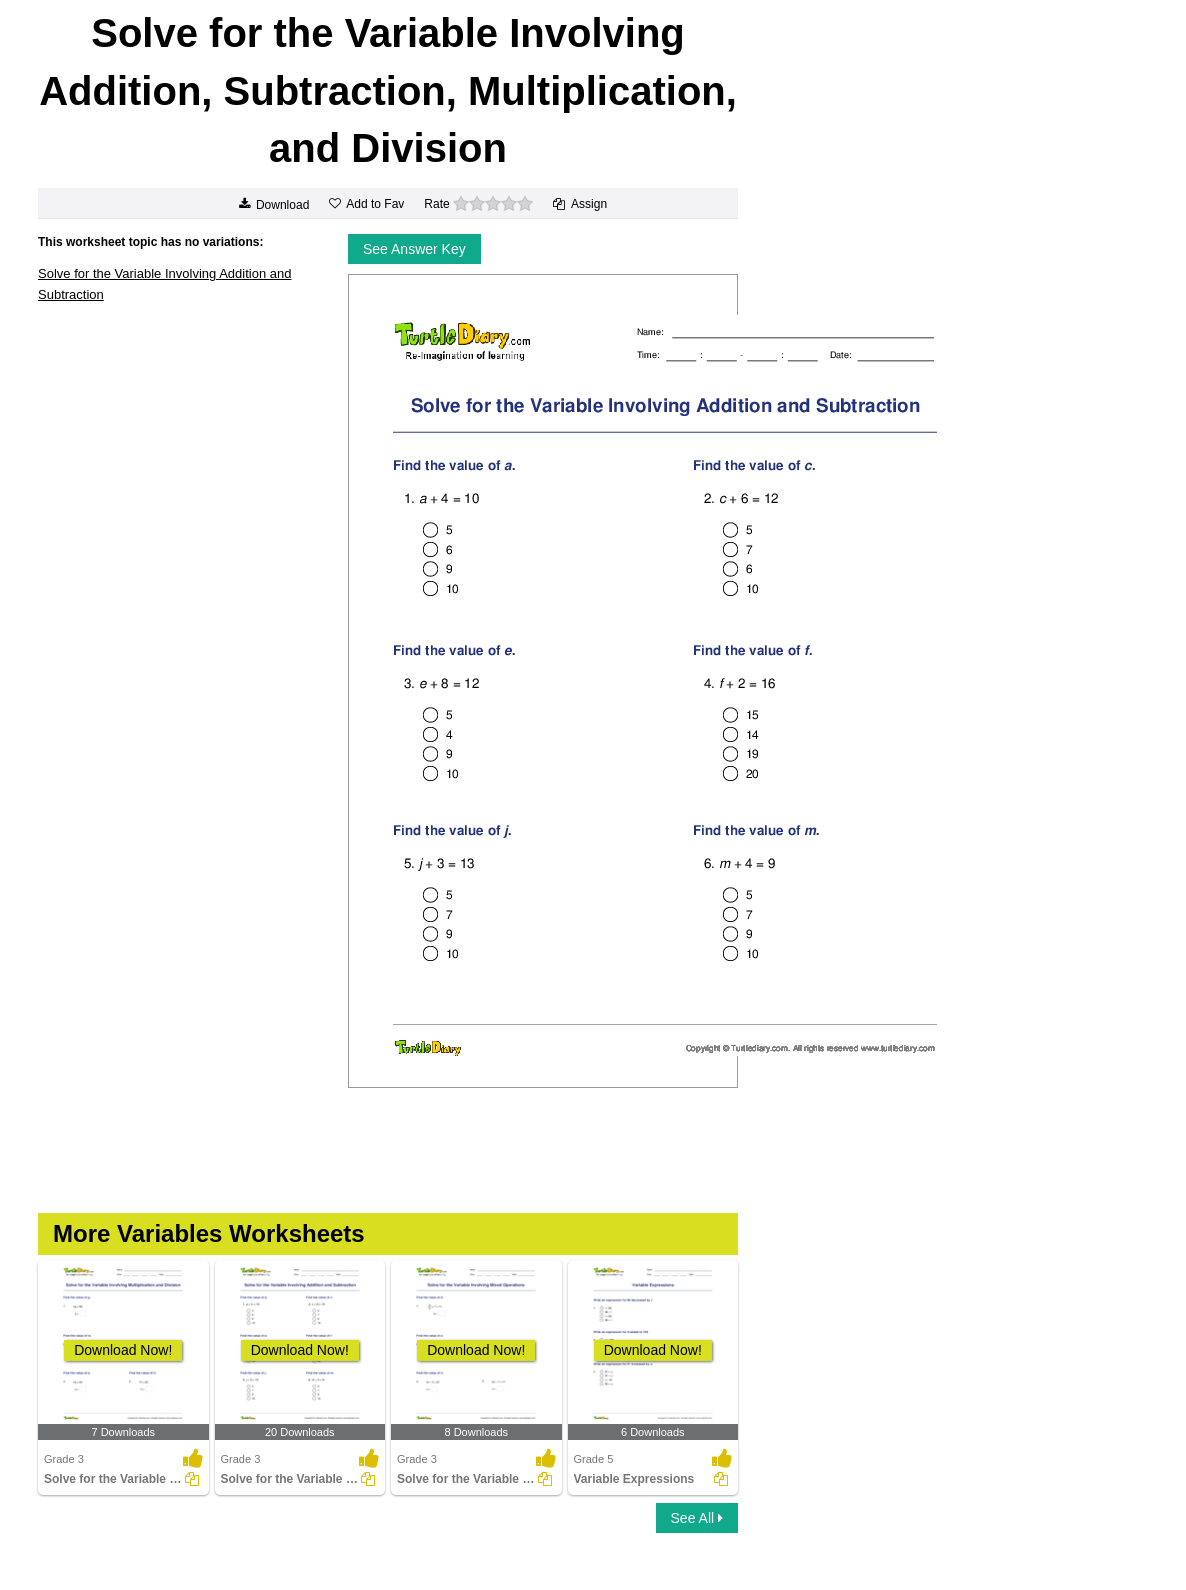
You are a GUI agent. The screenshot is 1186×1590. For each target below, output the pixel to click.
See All (697, 1518)
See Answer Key (414, 249)
